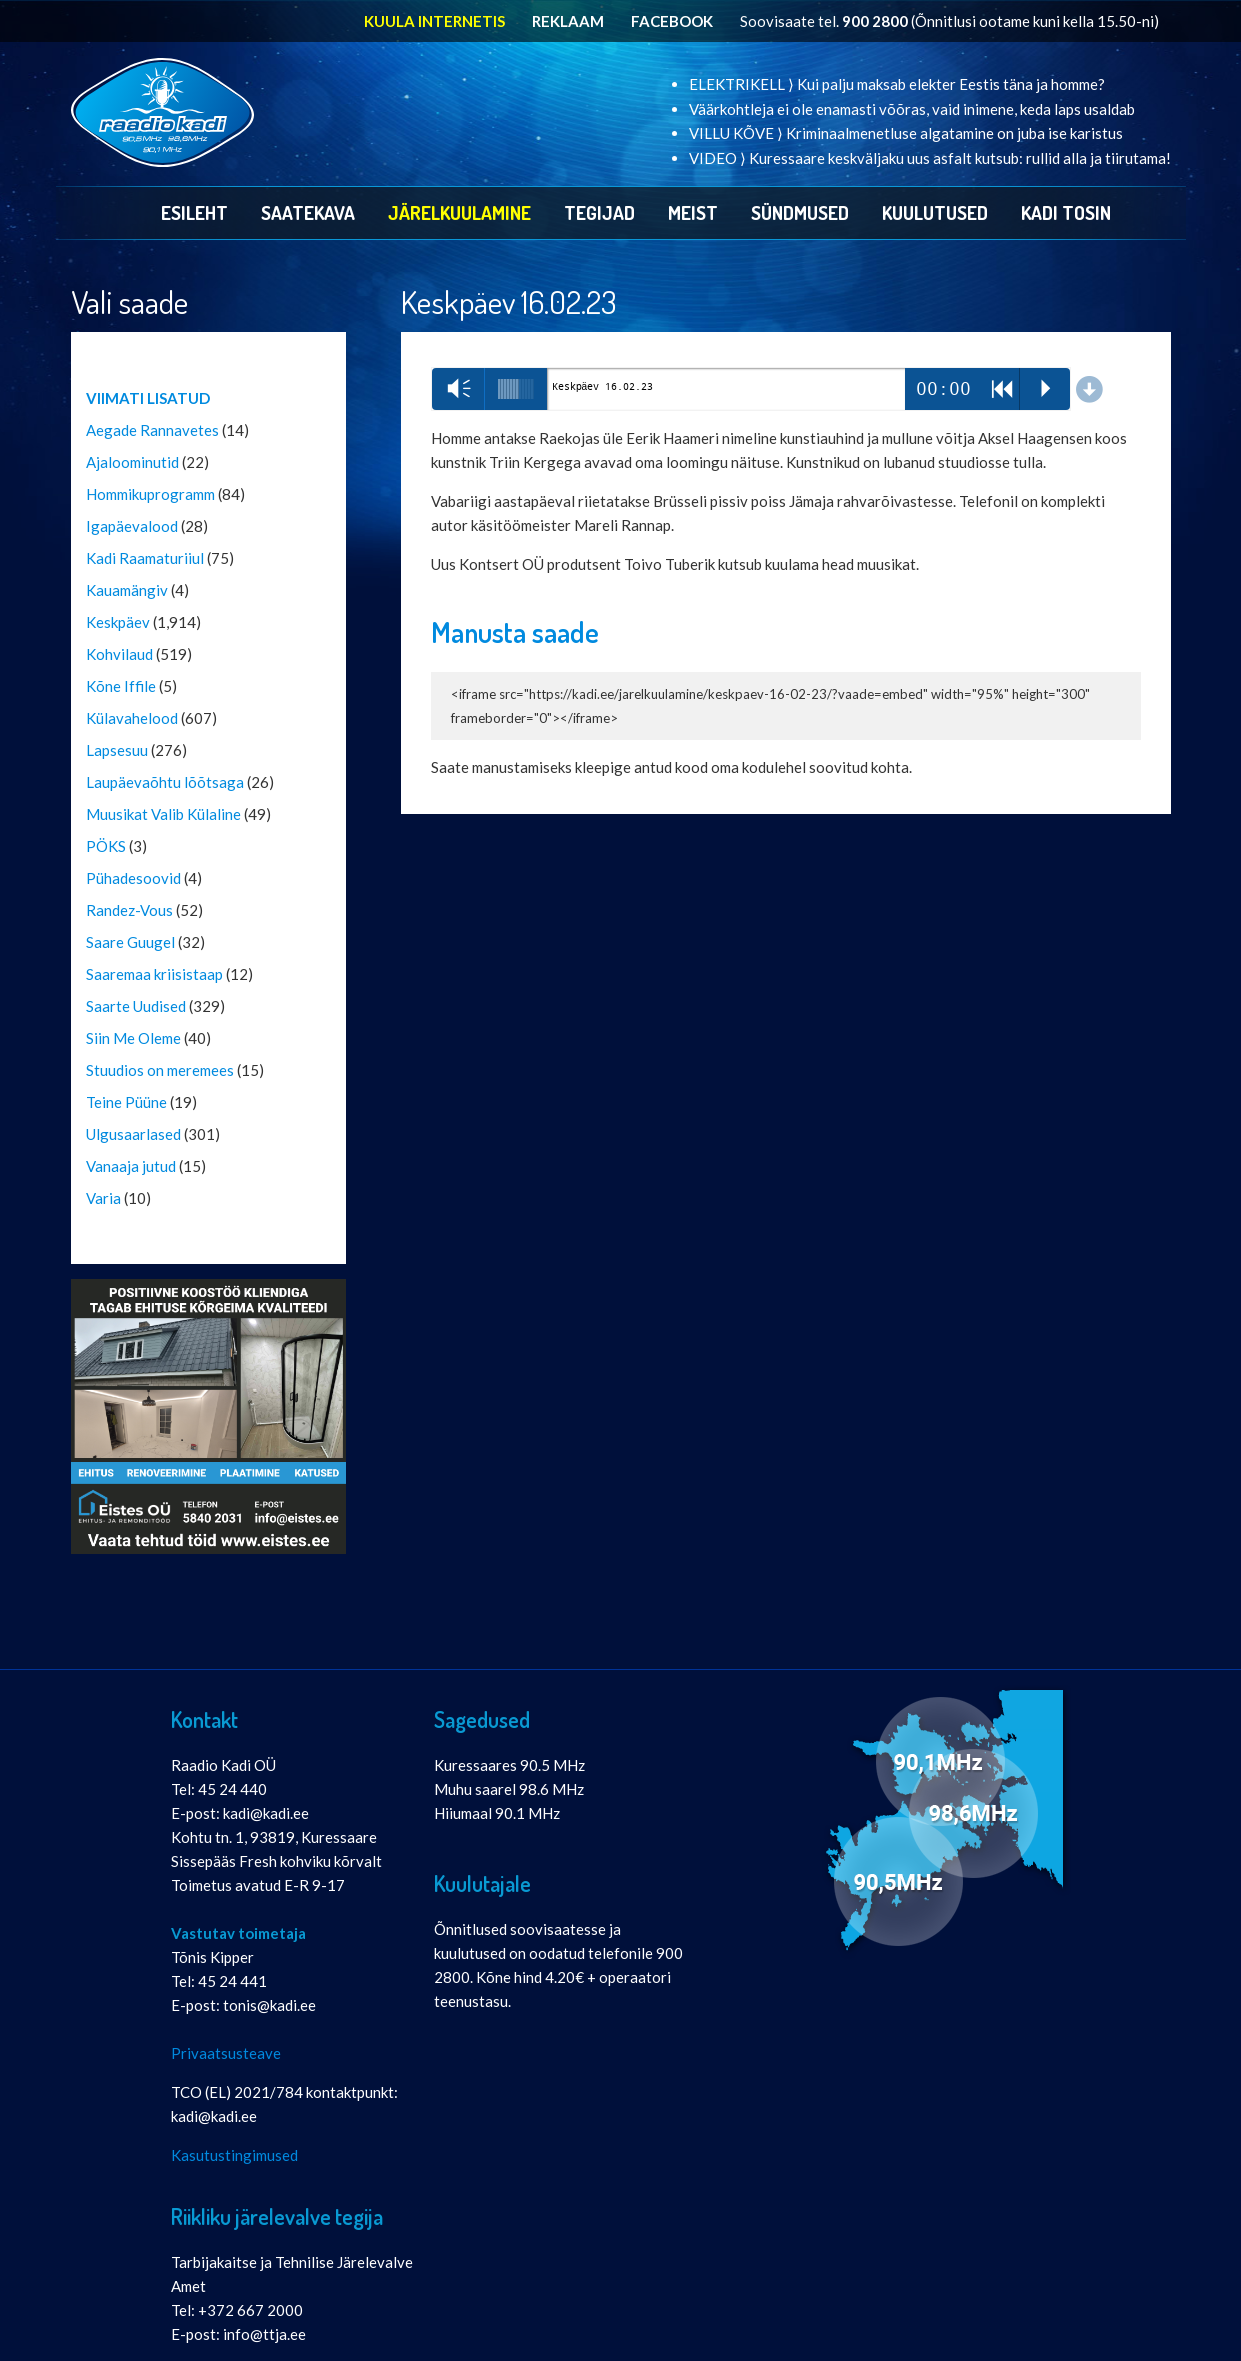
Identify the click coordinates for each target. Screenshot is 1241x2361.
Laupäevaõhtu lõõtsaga (165, 782)
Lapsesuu (117, 750)
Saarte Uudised (136, 1006)
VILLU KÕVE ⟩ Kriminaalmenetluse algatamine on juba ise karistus (906, 133)
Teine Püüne (126, 1102)
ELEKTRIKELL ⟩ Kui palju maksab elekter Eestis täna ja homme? (897, 84)
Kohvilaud (119, 654)
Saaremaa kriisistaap (154, 974)
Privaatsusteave (226, 2053)
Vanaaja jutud (131, 1166)
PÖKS (106, 846)
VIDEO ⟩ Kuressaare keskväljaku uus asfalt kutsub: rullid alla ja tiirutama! (930, 158)
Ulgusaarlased (133, 1134)
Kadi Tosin (1066, 212)
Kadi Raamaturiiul (145, 558)
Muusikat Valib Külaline (163, 814)
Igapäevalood (132, 526)
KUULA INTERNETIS (434, 21)
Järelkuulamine (459, 212)
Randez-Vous (129, 910)
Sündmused (800, 212)
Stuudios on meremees (160, 1070)
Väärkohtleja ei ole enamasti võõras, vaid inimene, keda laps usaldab (912, 109)
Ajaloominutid (132, 462)
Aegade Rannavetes (152, 430)
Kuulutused (935, 212)
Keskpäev (118, 622)
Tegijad (599, 212)
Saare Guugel (130, 942)
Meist (693, 212)
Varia (103, 1198)
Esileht (194, 212)
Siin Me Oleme (133, 1038)
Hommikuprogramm (150, 494)
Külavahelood (132, 718)
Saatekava (308, 212)
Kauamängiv (127, 590)
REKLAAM (568, 21)
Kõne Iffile (121, 686)
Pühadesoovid (133, 878)
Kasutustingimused (234, 2155)
